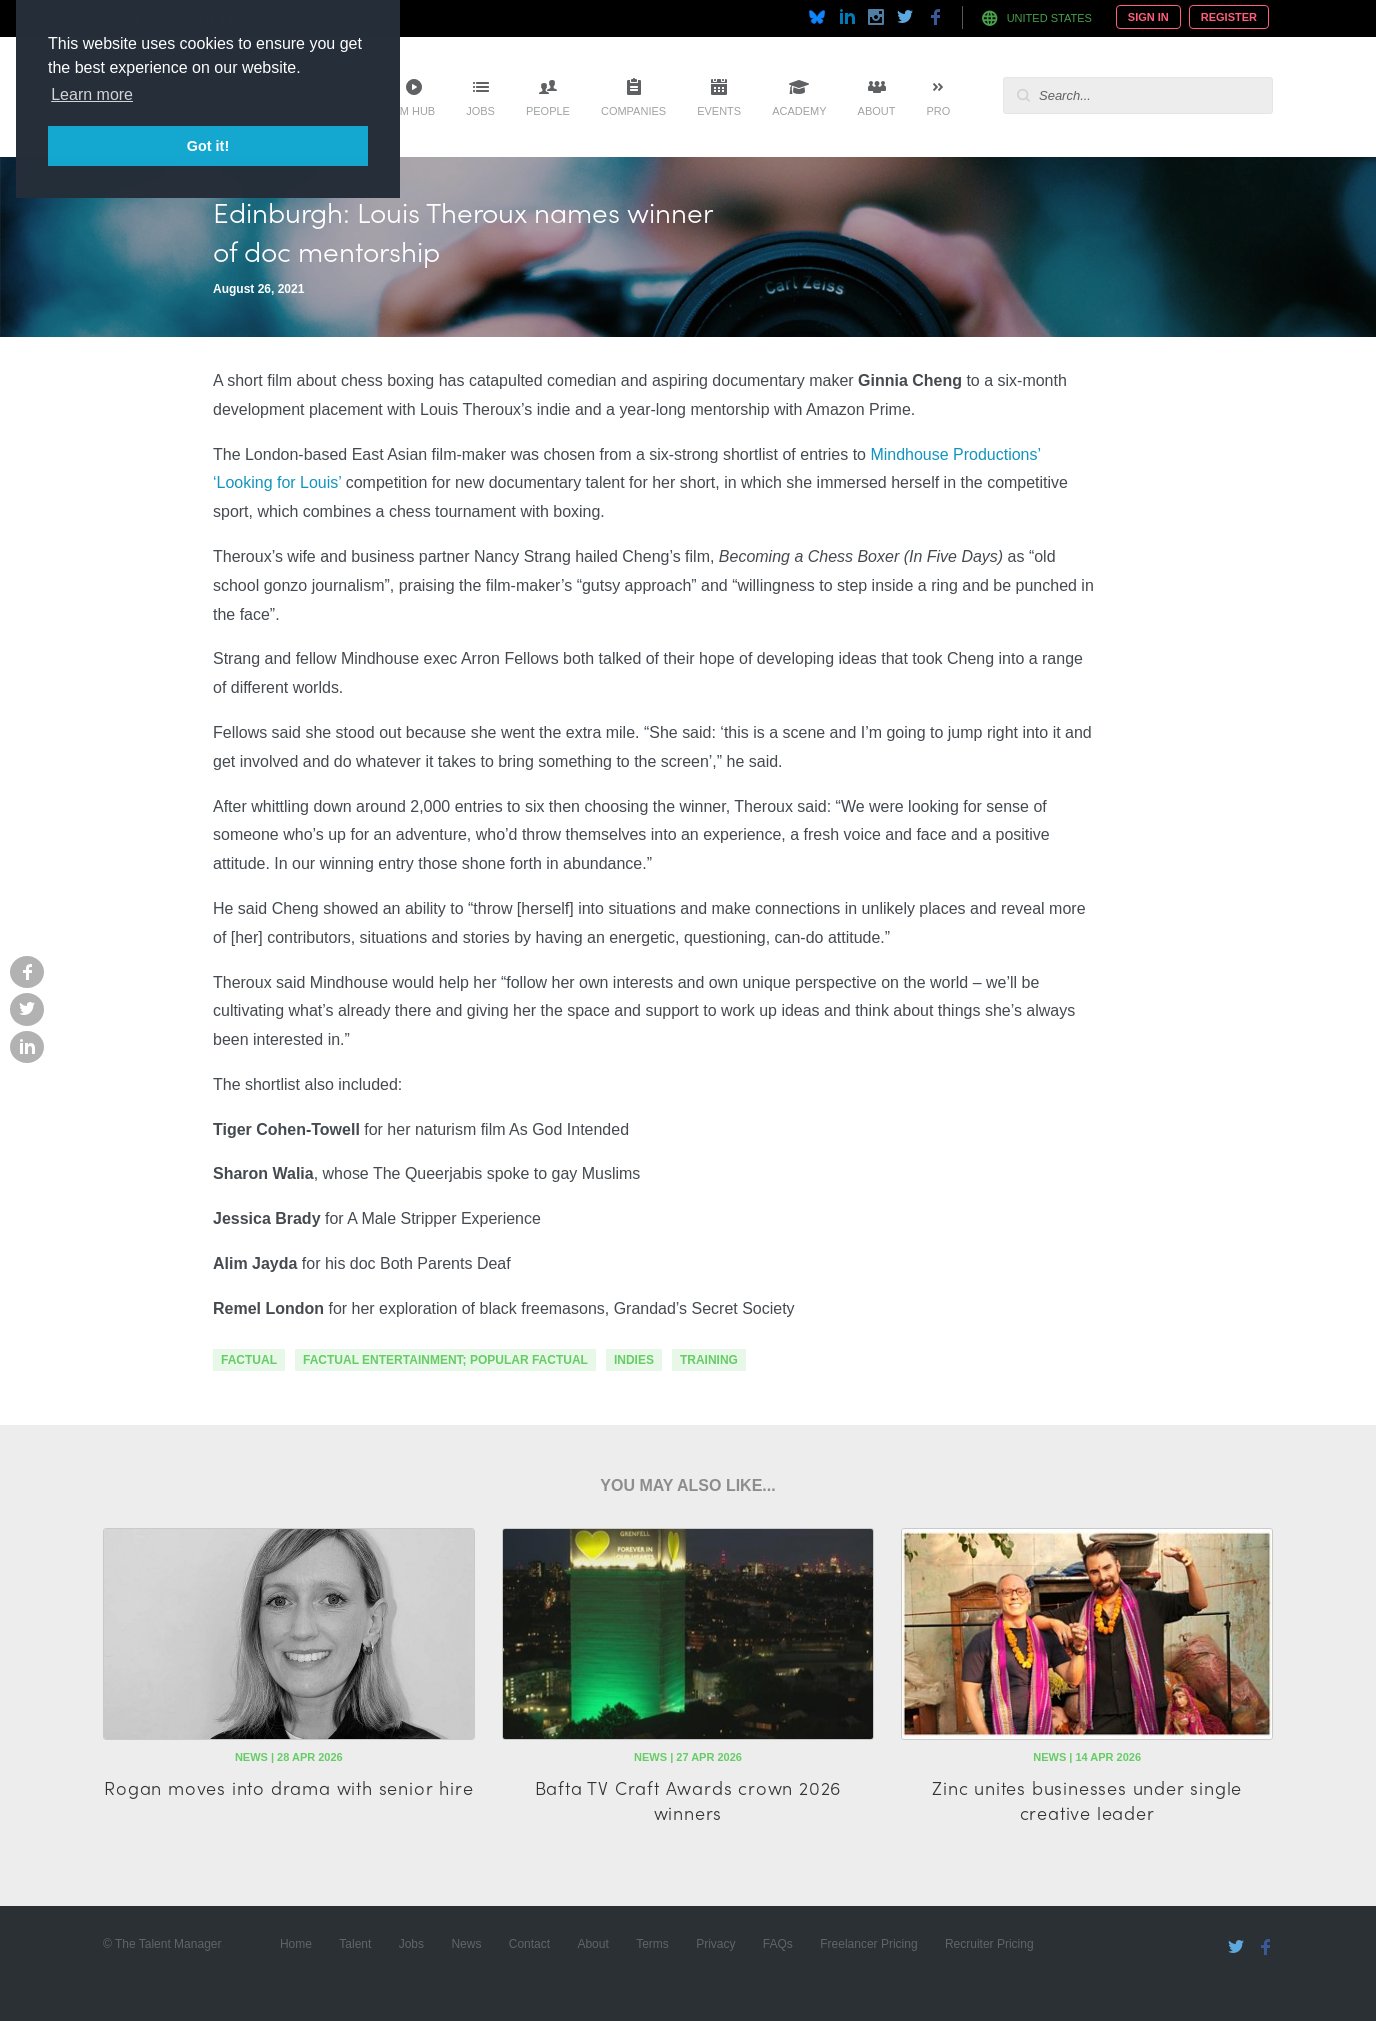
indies (634, 1360)
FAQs (778, 1944)
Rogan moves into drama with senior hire (288, 1787)
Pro (938, 111)
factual (249, 1360)
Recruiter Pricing (989, 1944)
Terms (652, 1944)
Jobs (480, 111)
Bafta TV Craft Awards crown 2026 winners (688, 1800)
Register (1229, 17)
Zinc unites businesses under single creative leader (1087, 1800)
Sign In (1148, 17)
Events (719, 111)
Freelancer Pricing (868, 1944)
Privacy (715, 1944)
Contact (529, 1944)
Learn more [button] (92, 94)
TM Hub (414, 111)
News (466, 1944)
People (548, 111)
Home (296, 1944)
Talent (355, 1944)
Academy (799, 111)
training (709, 1360)
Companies (633, 111)
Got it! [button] (208, 146)
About (877, 111)
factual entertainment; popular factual (445, 1360)
